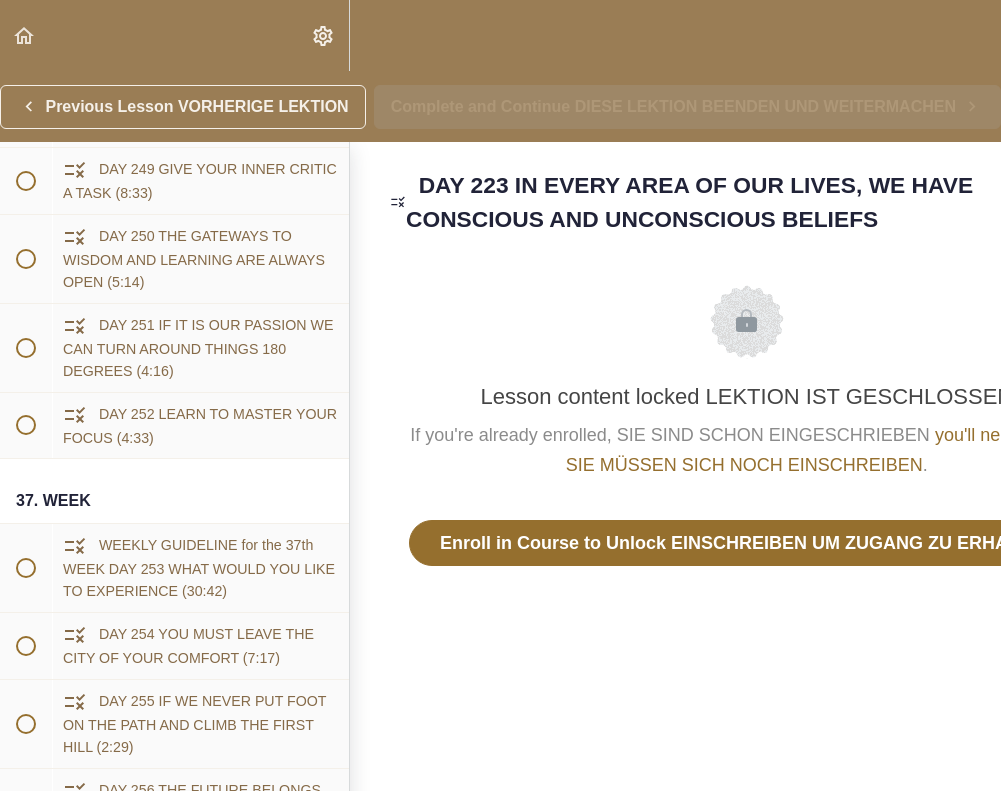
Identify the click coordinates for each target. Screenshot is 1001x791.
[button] (25, 35)
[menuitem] (324, 35)
